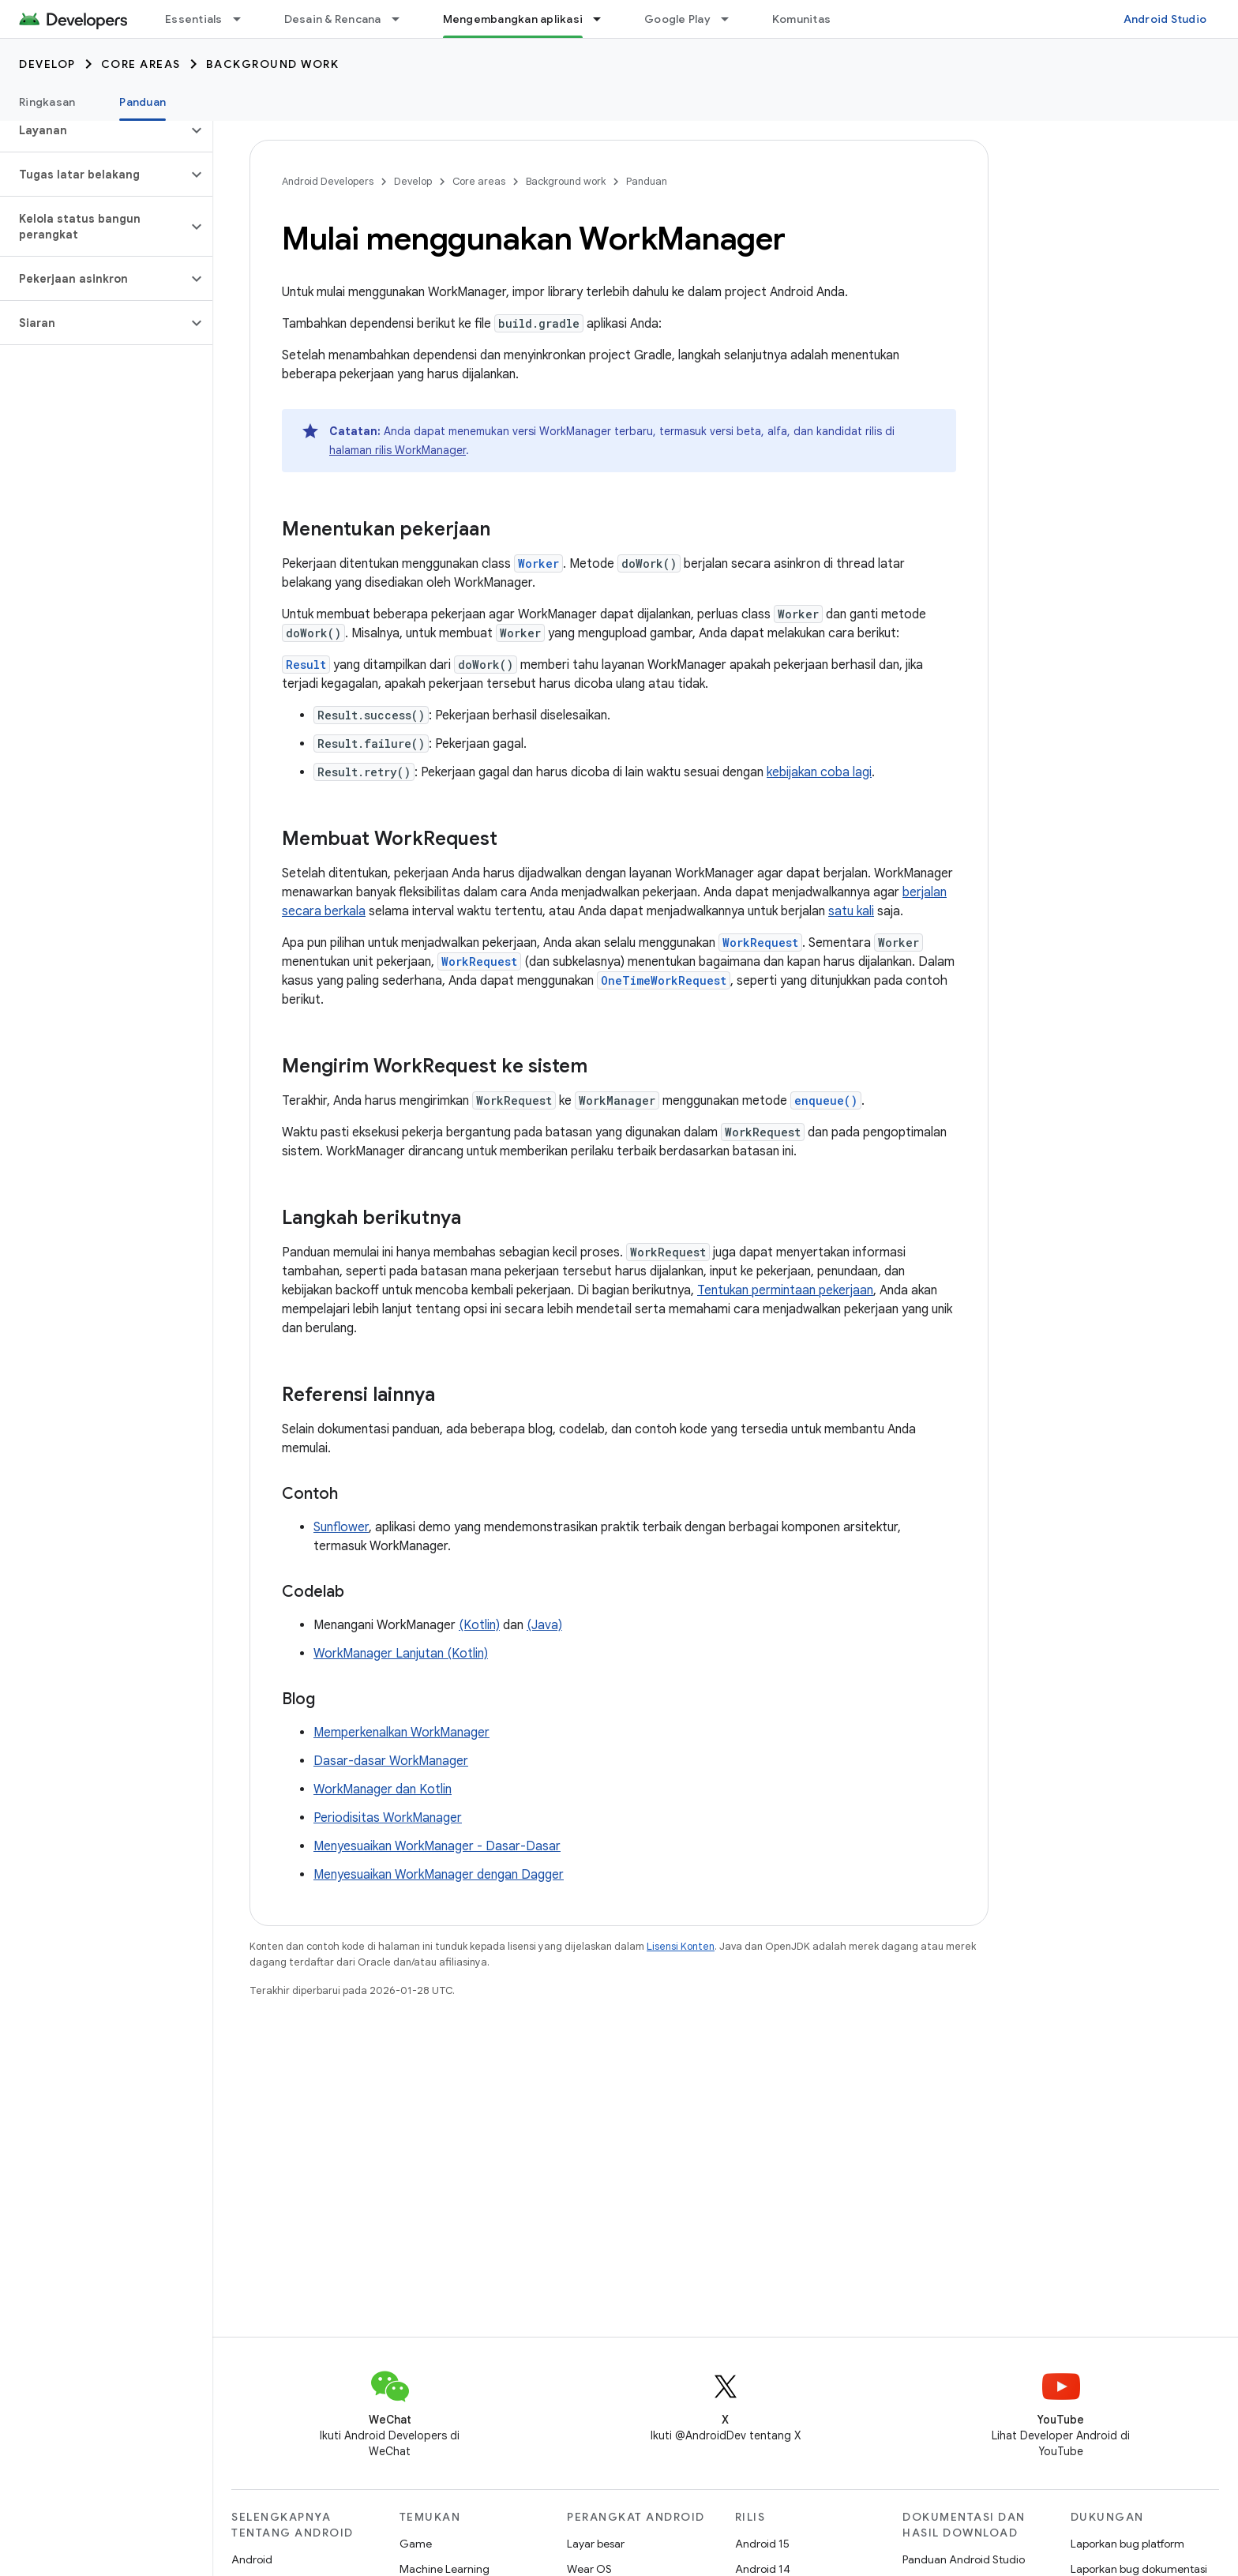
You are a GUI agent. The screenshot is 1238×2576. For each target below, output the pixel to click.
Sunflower (341, 1527)
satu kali (851, 911)
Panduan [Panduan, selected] (142, 102)
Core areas (141, 64)
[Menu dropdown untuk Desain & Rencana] (402, 19)
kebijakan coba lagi (819, 772)
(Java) (544, 1625)
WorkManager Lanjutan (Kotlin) (400, 1654)
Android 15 (762, 2544)
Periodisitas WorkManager (387, 1818)
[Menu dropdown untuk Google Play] (732, 19)
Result (306, 664)
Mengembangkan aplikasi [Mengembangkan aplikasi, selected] (513, 19)
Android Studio (1165, 19)
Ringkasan (47, 102)
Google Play (677, 19)
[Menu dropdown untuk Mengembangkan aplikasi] (604, 19)
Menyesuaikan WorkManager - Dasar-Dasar (437, 1846)
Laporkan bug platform (1127, 2544)
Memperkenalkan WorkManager (401, 1732)
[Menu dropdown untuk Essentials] (244, 19)
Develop (47, 64)
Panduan (646, 181)
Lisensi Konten (681, 1946)
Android (251, 2559)
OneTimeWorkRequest (663, 980)
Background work (273, 64)
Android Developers (327, 181)
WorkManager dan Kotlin (382, 1789)
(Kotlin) (479, 1625)
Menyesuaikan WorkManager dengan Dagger (438, 1875)
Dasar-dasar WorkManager (390, 1761)
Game (416, 2544)
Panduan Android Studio (963, 2559)
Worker (538, 563)
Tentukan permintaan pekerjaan (785, 1290)
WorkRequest (760, 942)
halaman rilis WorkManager (397, 450)
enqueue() (825, 1100)
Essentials (194, 19)
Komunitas (801, 19)
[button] (93, 130)
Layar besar (596, 2544)
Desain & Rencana (332, 19)
